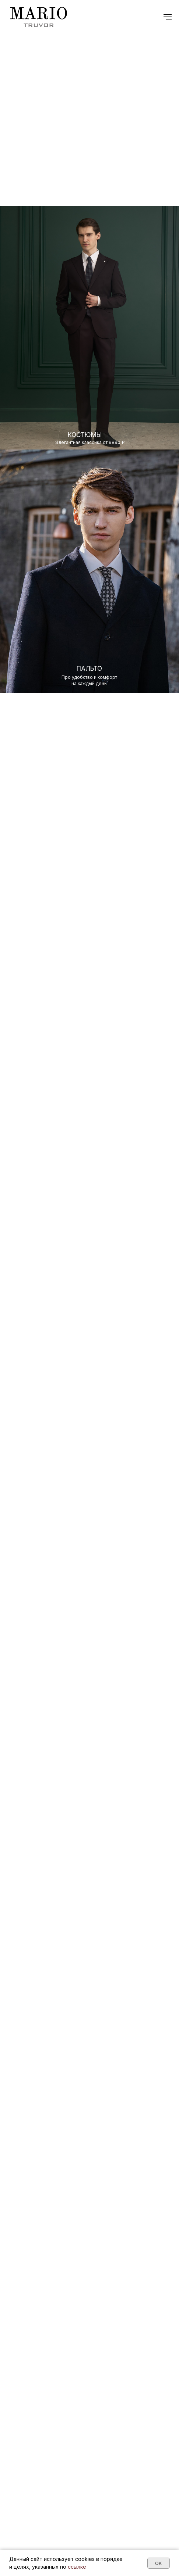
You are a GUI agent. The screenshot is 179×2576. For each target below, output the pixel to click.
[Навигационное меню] (168, 16)
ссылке (77, 2567)
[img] (89, 569)
